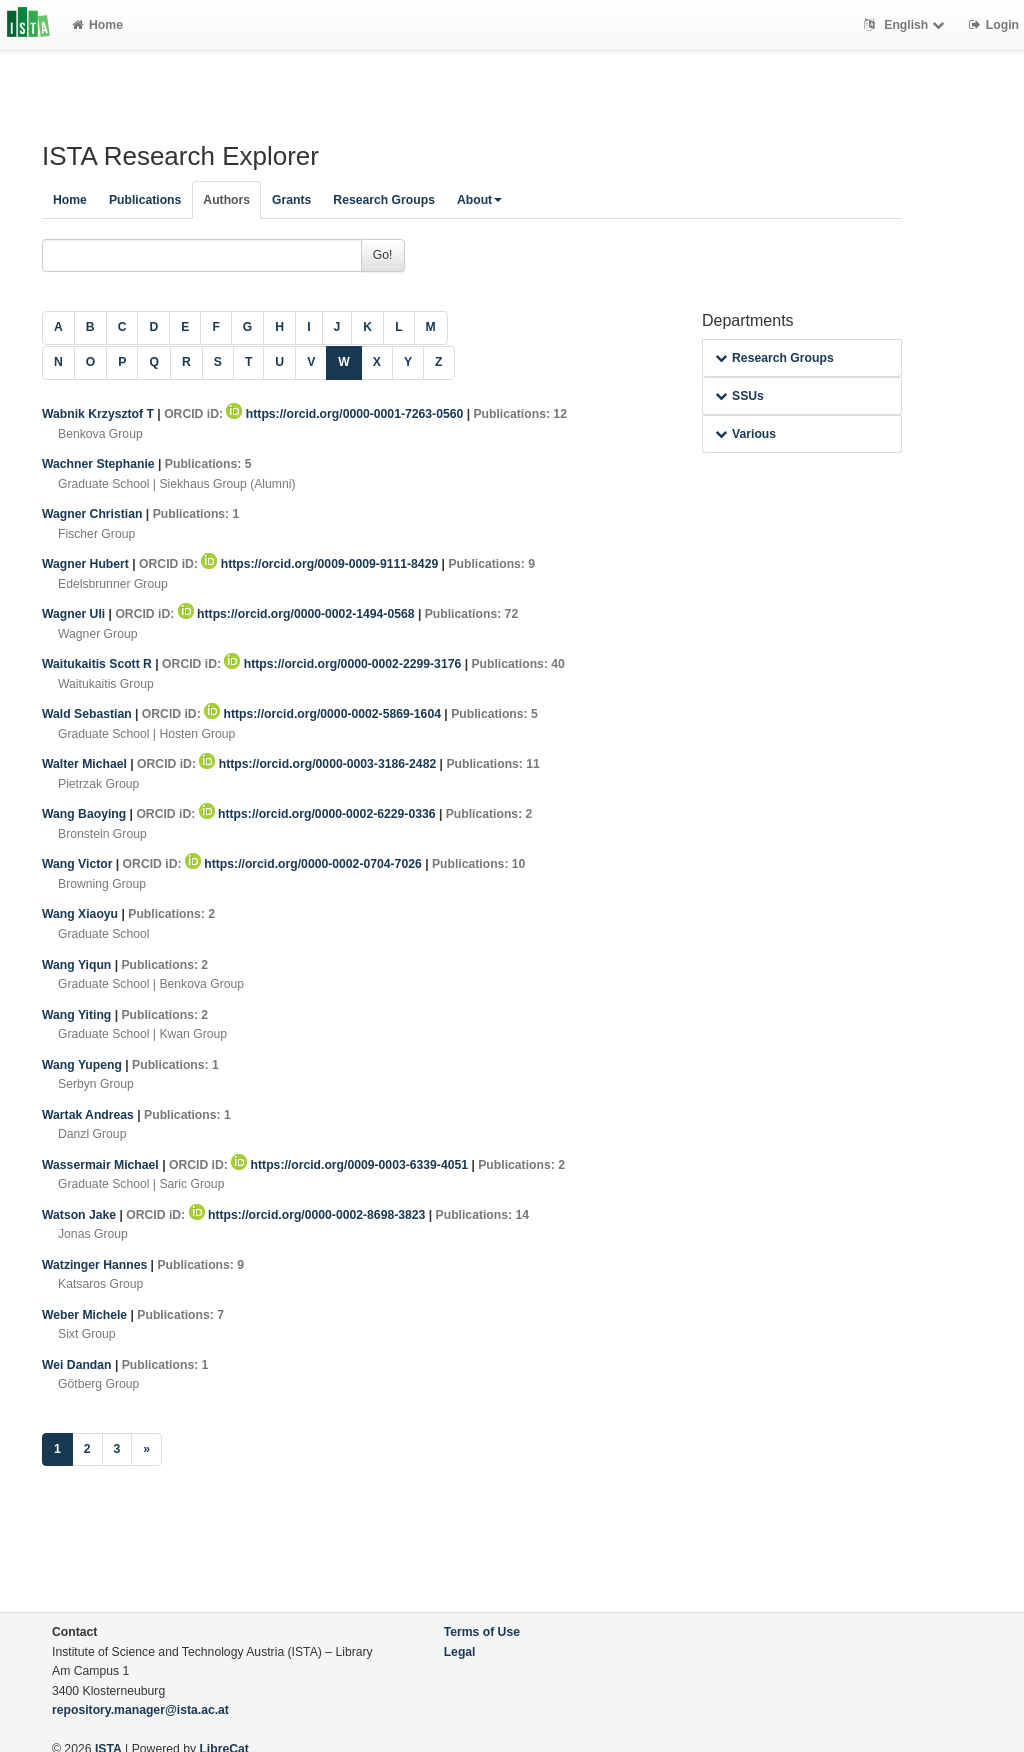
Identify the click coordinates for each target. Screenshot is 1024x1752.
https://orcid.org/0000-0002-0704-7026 (305, 864)
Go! (383, 255)
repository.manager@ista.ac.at (140, 1710)
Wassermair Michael (102, 1165)
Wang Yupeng (83, 1065)
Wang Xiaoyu (81, 914)
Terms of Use (482, 1632)
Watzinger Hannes (96, 1265)
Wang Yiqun (78, 965)
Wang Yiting (78, 1015)
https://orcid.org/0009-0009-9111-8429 (321, 564)
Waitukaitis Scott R (98, 664)
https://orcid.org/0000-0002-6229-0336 (319, 814)
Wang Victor (79, 864)
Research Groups (384, 200)
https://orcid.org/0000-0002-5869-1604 (324, 714)
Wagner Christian (94, 514)
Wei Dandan (78, 1365)
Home (97, 25)
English (906, 25)
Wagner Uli (75, 614)
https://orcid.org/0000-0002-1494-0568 (298, 614)
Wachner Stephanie (100, 464)
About (479, 200)
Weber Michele (86, 1315)
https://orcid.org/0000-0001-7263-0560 (346, 414)
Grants (291, 200)
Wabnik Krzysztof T (99, 414)
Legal (460, 1652)
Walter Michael (86, 764)
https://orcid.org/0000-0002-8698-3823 (309, 1215)
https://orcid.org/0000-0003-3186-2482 (319, 764)
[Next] (146, 1450)
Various (745, 434)
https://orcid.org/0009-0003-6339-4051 (351, 1165)
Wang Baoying (86, 814)
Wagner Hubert (87, 564)
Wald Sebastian (88, 714)
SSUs (739, 396)
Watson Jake (80, 1215)
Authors (226, 200)
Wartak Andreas (89, 1115)
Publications (145, 200)
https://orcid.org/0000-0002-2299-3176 (344, 664)
